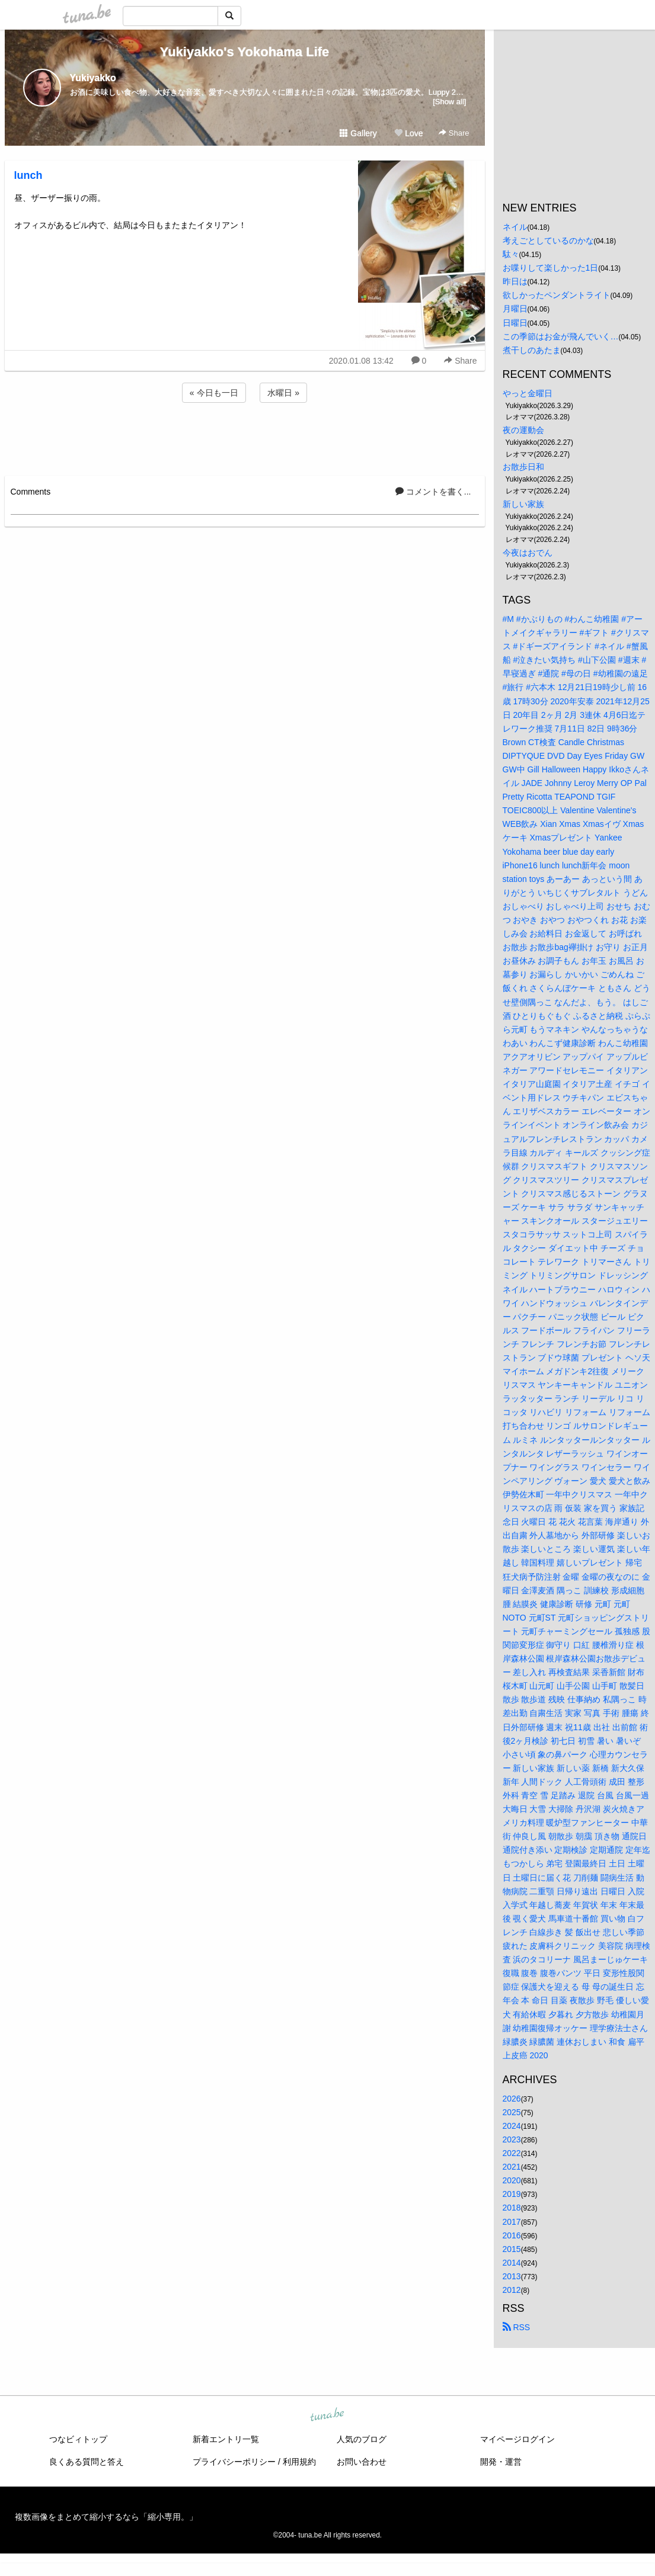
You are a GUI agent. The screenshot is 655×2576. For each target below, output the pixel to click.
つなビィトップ (78, 2439)
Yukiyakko (93, 78)
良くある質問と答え (86, 2461)
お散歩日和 (523, 466)
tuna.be (327, 2415)
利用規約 (299, 2461)
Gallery (358, 133)
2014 (512, 2262)
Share (454, 133)
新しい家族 (523, 504)
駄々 (511, 254)
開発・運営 (501, 2461)
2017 (512, 2222)
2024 (512, 2126)
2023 (512, 2139)
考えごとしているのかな (548, 240)
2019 (512, 2194)
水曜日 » (283, 392)
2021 (512, 2166)
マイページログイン (517, 2439)
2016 (512, 2235)
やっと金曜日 (527, 393)
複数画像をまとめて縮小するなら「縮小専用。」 (106, 2517)
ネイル (515, 227)
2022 (512, 2153)
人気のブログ (361, 2439)
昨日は (515, 281)
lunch (28, 175)
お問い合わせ (361, 2461)
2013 (512, 2276)
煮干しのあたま (532, 350)
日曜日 (515, 323)
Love (408, 133)
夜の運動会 (523, 430)
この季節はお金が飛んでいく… (561, 336)
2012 (512, 2290)
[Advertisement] (245, 437)
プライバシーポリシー (234, 2461)
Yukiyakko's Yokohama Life (245, 51)
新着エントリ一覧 (226, 2439)
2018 (512, 2207)
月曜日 (515, 308)
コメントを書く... (433, 491)
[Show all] (449, 101)
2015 (512, 2249)
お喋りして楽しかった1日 (551, 267)
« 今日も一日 (214, 392)
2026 (512, 2098)
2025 (512, 2112)
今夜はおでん (527, 552)
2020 (512, 2180)
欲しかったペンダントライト (557, 295)
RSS (517, 2327)
